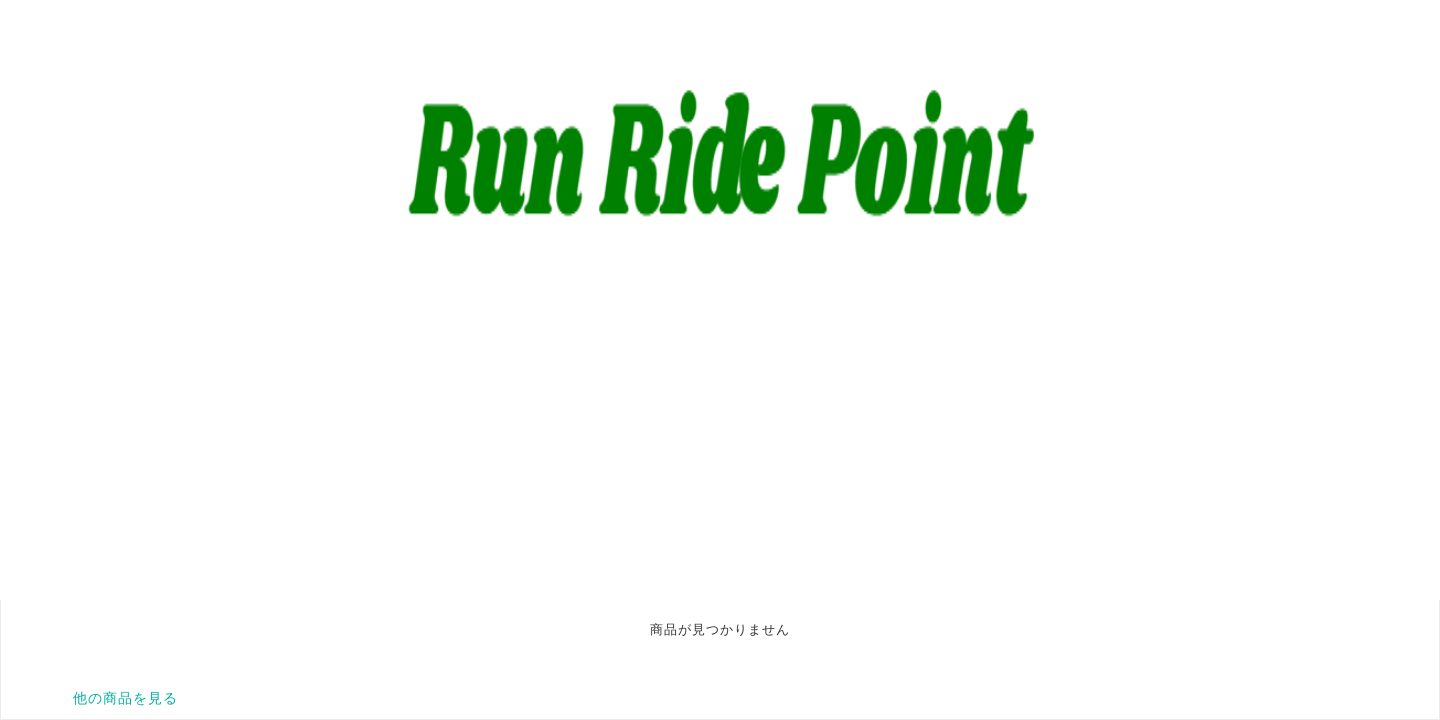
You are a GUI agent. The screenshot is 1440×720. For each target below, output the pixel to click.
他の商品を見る (125, 698)
